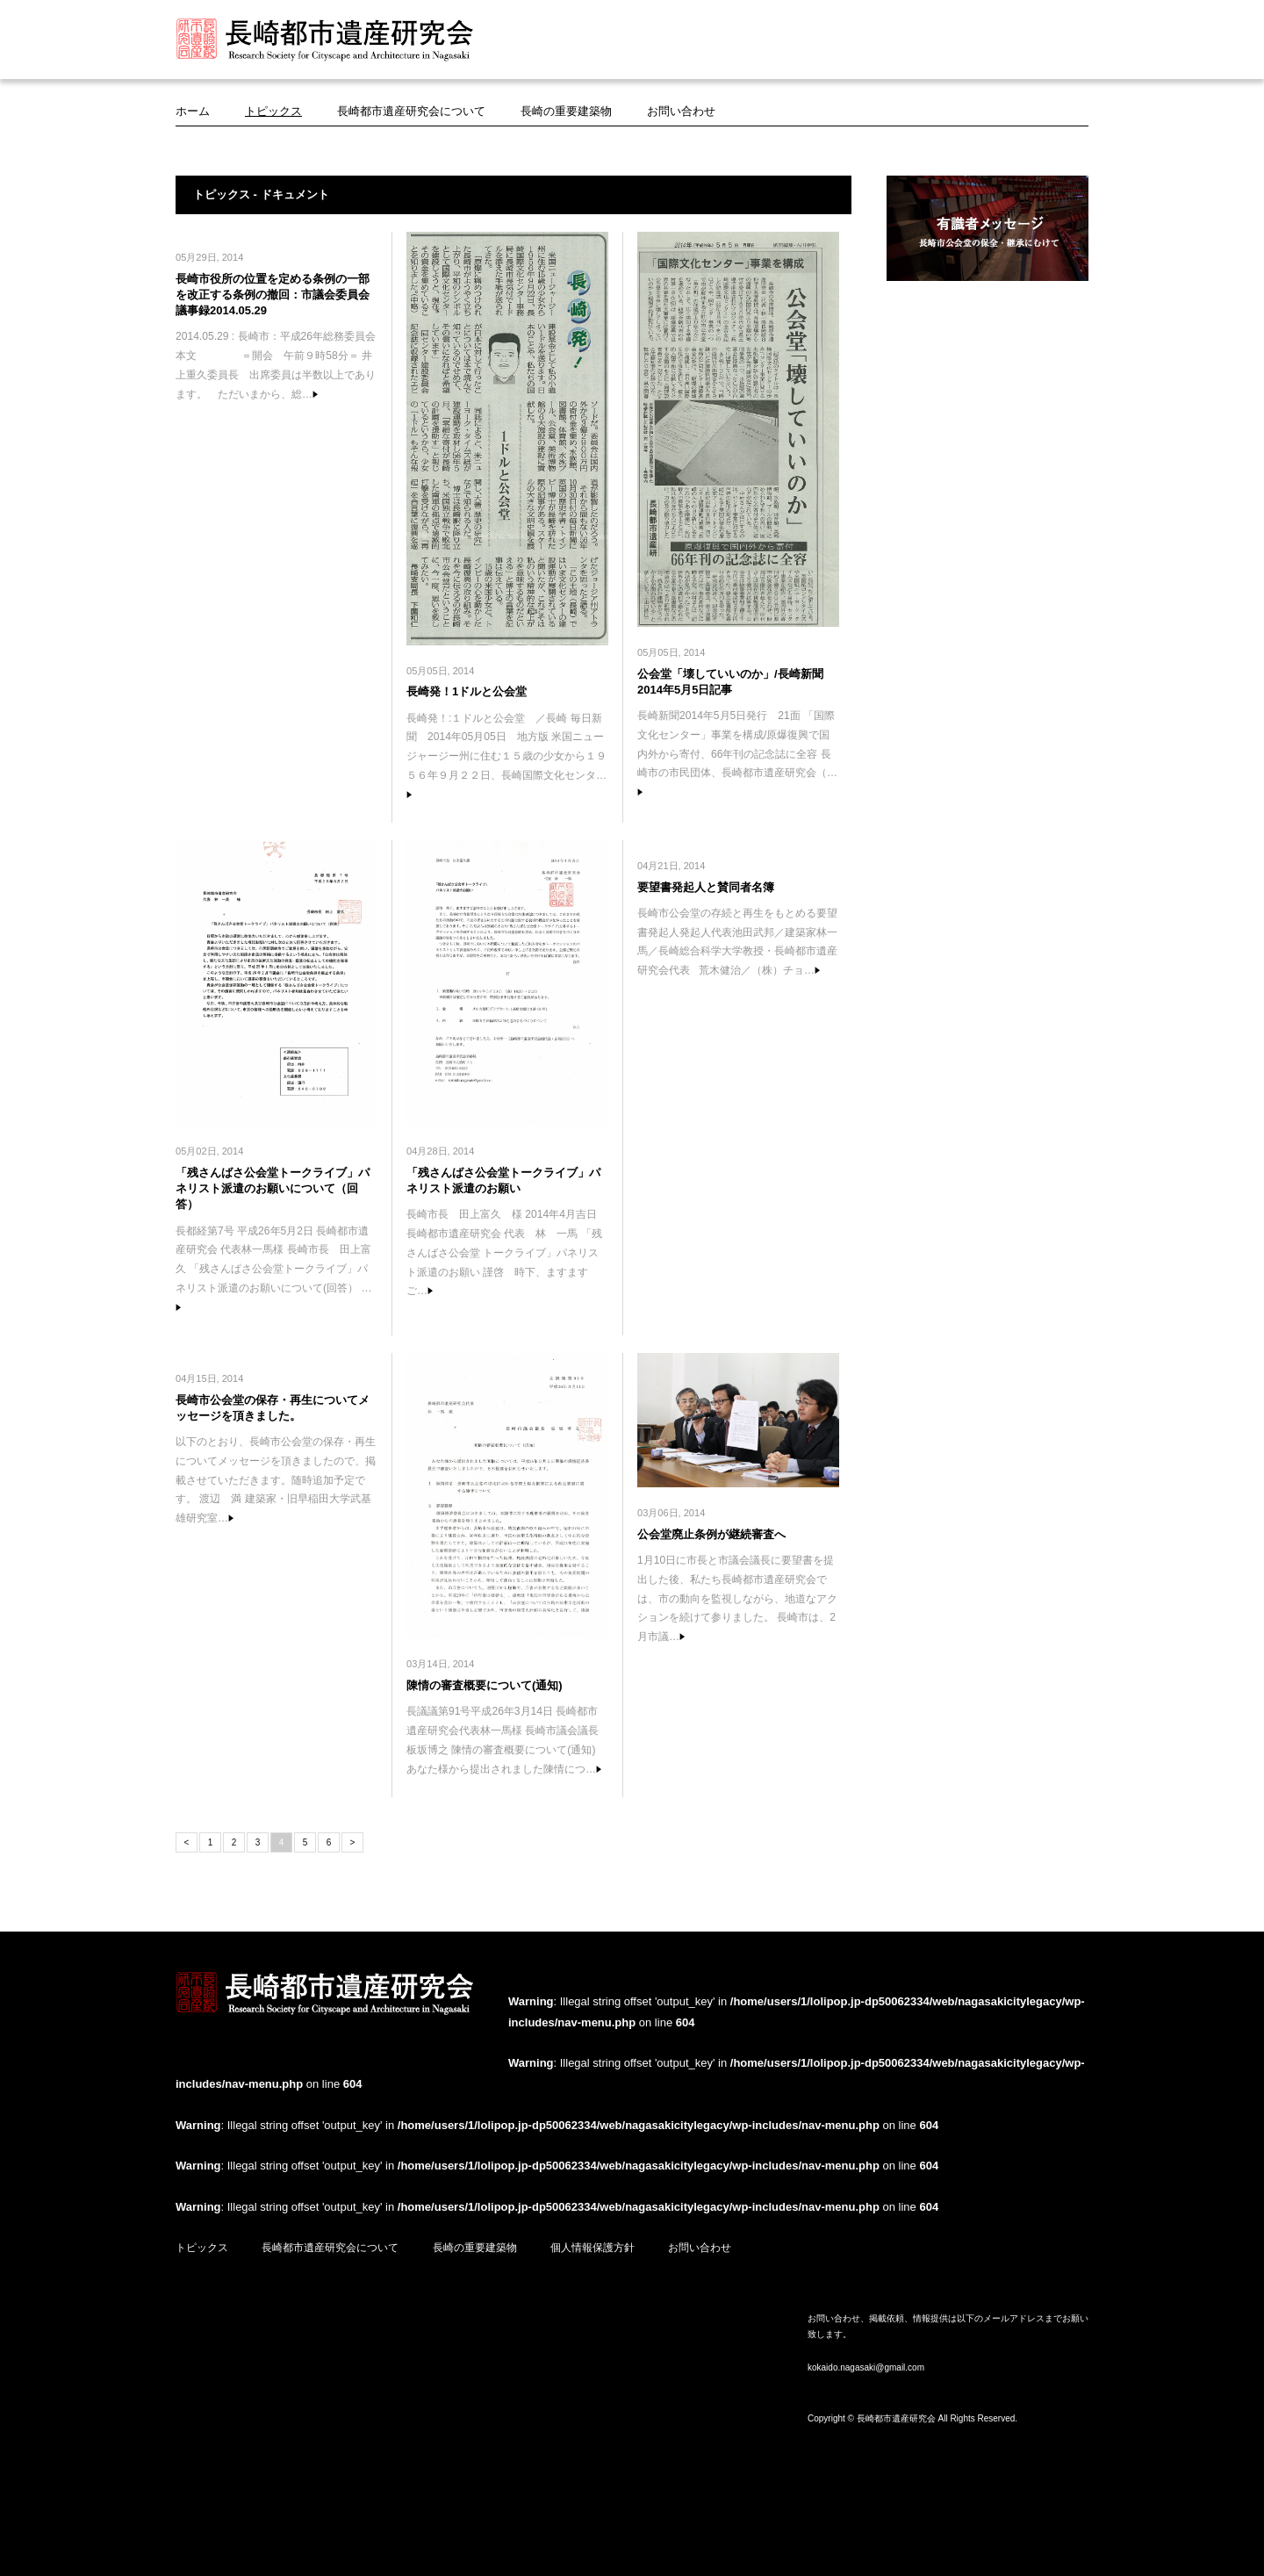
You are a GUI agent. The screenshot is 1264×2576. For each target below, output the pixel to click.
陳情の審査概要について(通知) (484, 1685)
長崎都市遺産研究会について (411, 111)
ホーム (193, 111)
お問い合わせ (681, 111)
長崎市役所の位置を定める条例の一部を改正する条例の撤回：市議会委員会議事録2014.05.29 (273, 294)
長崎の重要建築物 (566, 111)
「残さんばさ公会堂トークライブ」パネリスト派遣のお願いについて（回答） (273, 1188)
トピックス (273, 111)
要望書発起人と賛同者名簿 (705, 887)
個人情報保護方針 (592, 2247)
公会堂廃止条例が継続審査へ (711, 1534)
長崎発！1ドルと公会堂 (466, 691)
